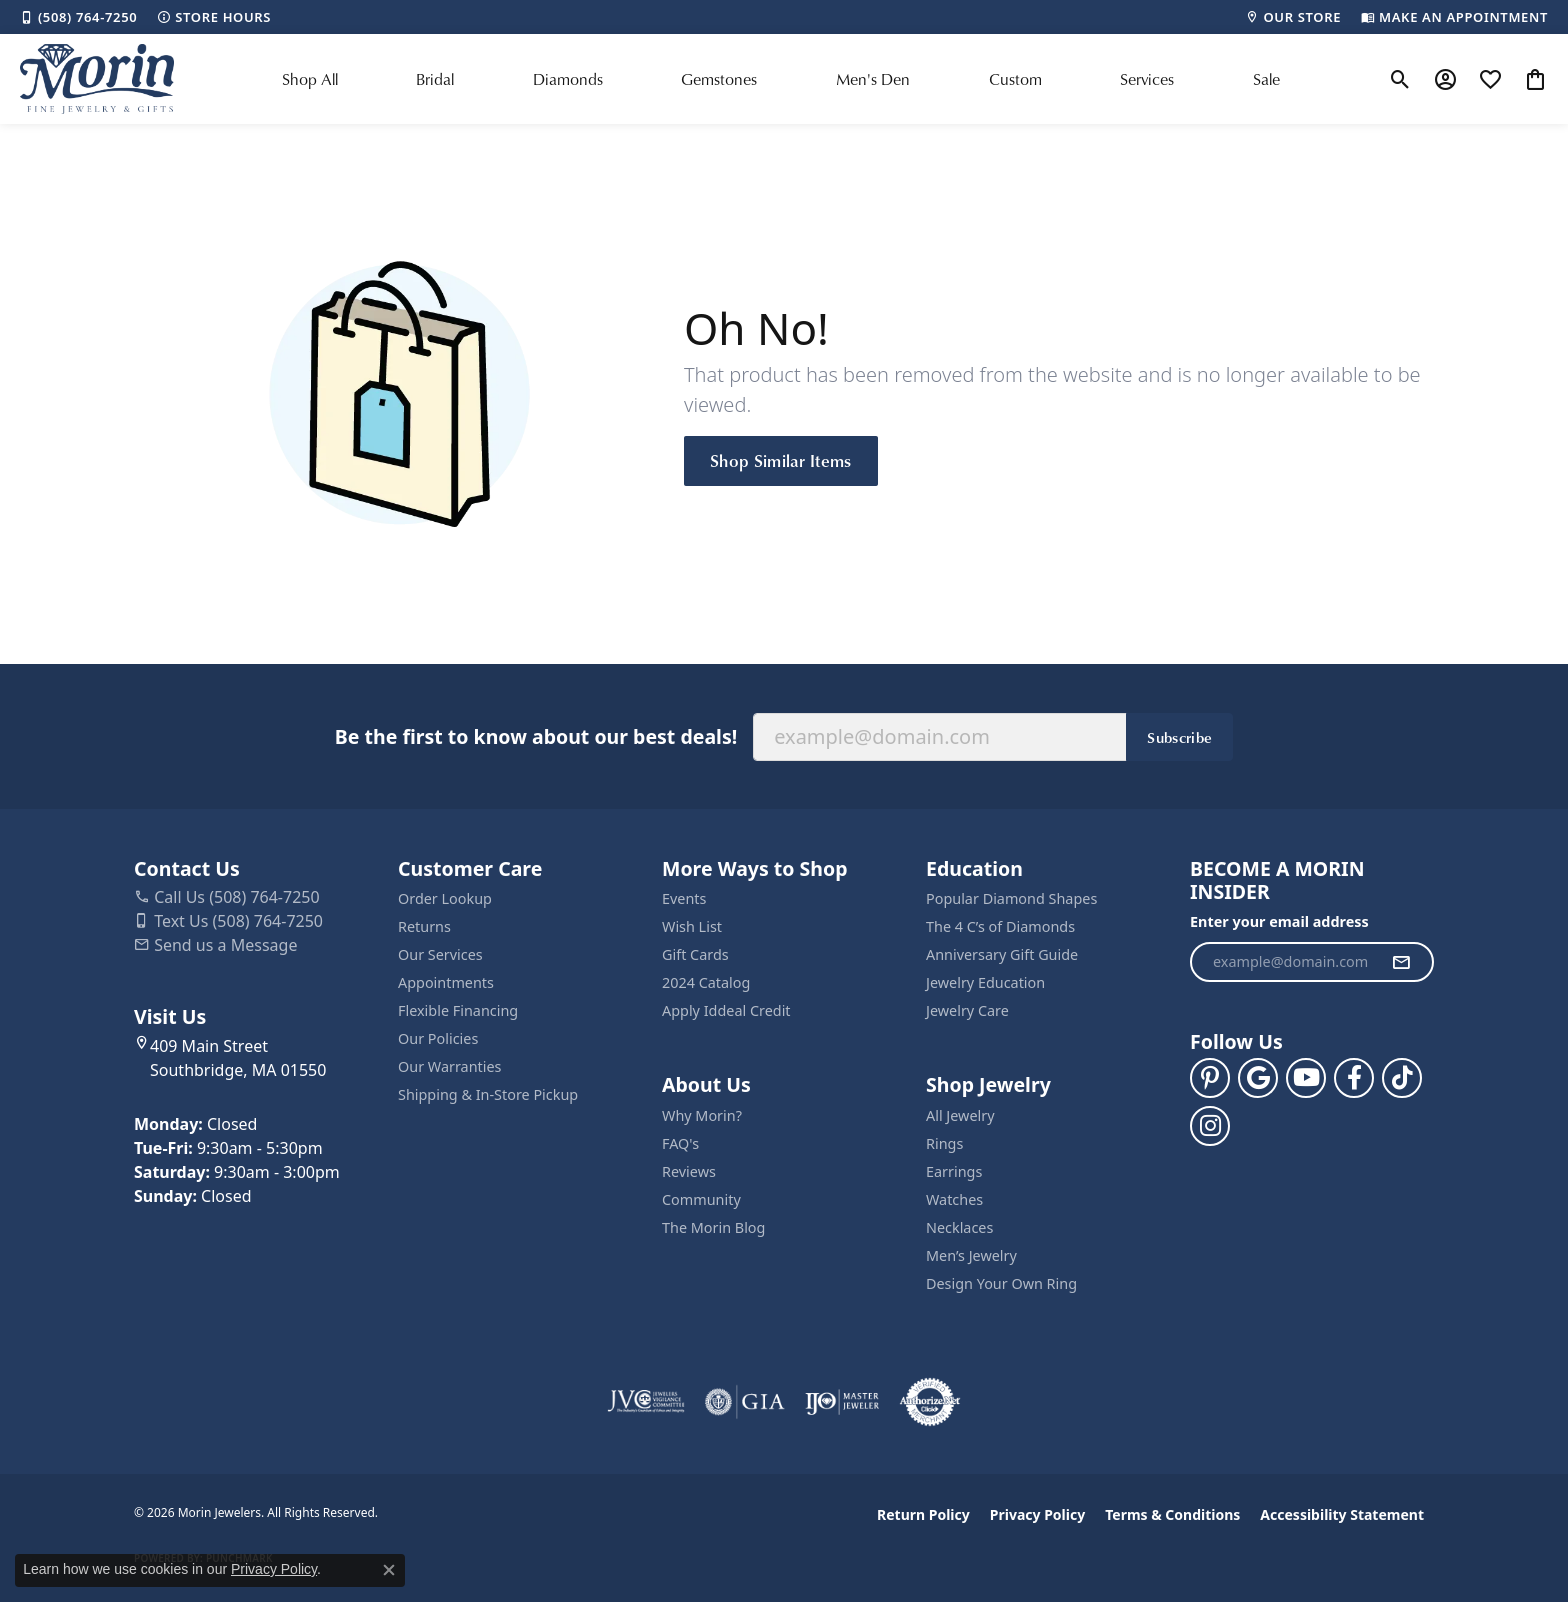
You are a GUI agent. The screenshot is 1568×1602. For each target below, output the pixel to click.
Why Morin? (702, 1115)
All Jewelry (960, 1115)
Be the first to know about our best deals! (536, 736)
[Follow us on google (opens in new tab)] (1258, 1078)
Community (701, 1199)
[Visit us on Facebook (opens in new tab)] (1354, 1078)
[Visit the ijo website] (842, 1402)
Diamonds (568, 79)
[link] (78, 17)
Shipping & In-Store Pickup (488, 1094)
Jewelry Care (967, 1010)
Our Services (440, 954)
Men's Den (873, 79)
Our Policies (438, 1038)
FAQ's (680, 1143)
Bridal (435, 79)
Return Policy (923, 1514)
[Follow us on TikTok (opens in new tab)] (1402, 1078)
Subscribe (1179, 737)
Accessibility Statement (1342, 1514)
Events (684, 898)
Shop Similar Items (781, 460)
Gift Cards (695, 954)
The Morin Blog (713, 1227)
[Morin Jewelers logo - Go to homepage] (97, 79)
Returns (424, 926)
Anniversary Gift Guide (1002, 954)
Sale (1266, 79)
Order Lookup (445, 898)
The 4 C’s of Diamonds (1000, 926)
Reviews (689, 1171)
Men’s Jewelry (971, 1255)
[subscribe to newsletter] (1401, 962)
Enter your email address (1279, 921)
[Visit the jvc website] (646, 1402)
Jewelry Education (985, 982)
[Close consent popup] (389, 1570)
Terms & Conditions (1172, 1514)
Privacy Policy (1037, 1514)
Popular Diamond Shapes (1011, 898)
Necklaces (959, 1227)
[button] (1400, 79)
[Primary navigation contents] (781, 79)
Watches (954, 1199)
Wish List (692, 926)
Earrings (954, 1171)
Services (1147, 79)
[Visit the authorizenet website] (930, 1402)
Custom (1015, 79)
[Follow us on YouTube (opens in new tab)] (1306, 1078)
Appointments (446, 982)
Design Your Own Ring (1001, 1283)
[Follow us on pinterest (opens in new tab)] (1210, 1078)
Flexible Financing (458, 1010)
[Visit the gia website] (745, 1402)
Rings (944, 1143)
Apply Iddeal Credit (726, 1010)
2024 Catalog (706, 982)
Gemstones (719, 79)
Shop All (310, 79)
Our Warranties (449, 1066)
